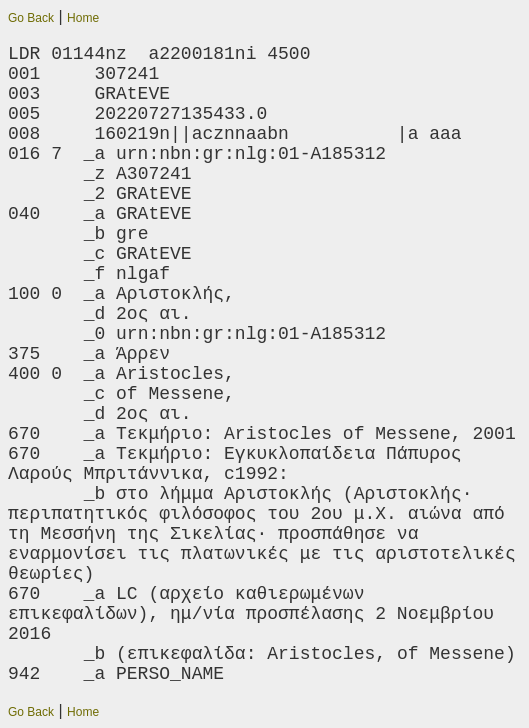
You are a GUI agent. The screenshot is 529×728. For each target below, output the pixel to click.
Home (83, 18)
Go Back (31, 18)
